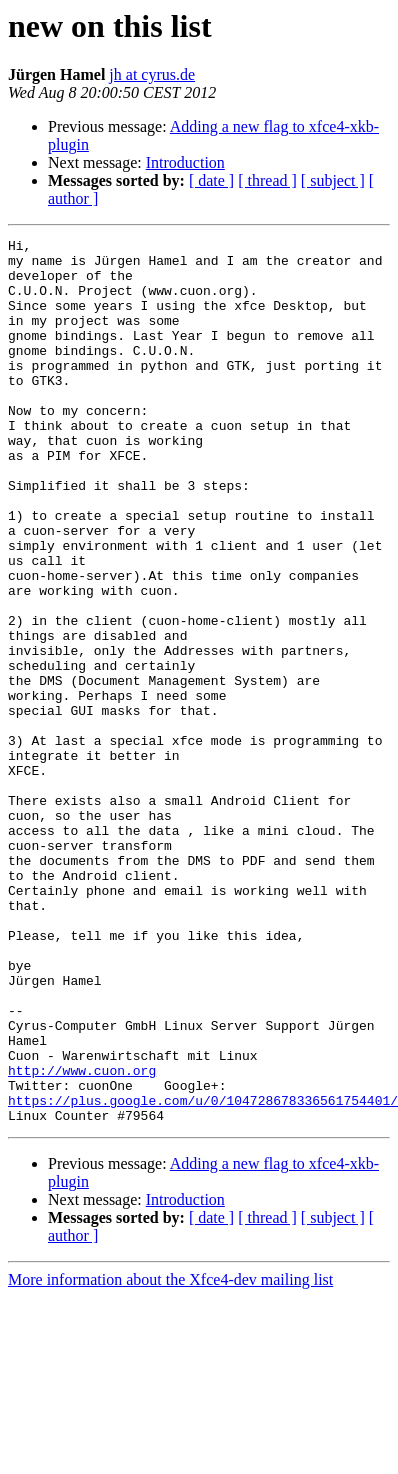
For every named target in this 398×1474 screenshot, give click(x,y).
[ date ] (211, 180)
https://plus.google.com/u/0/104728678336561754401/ (203, 1274)
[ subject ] (333, 180)
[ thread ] (267, 180)
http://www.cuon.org (82, 1238)
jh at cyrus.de (152, 74)
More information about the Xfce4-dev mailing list (170, 1456)
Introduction (185, 162)
